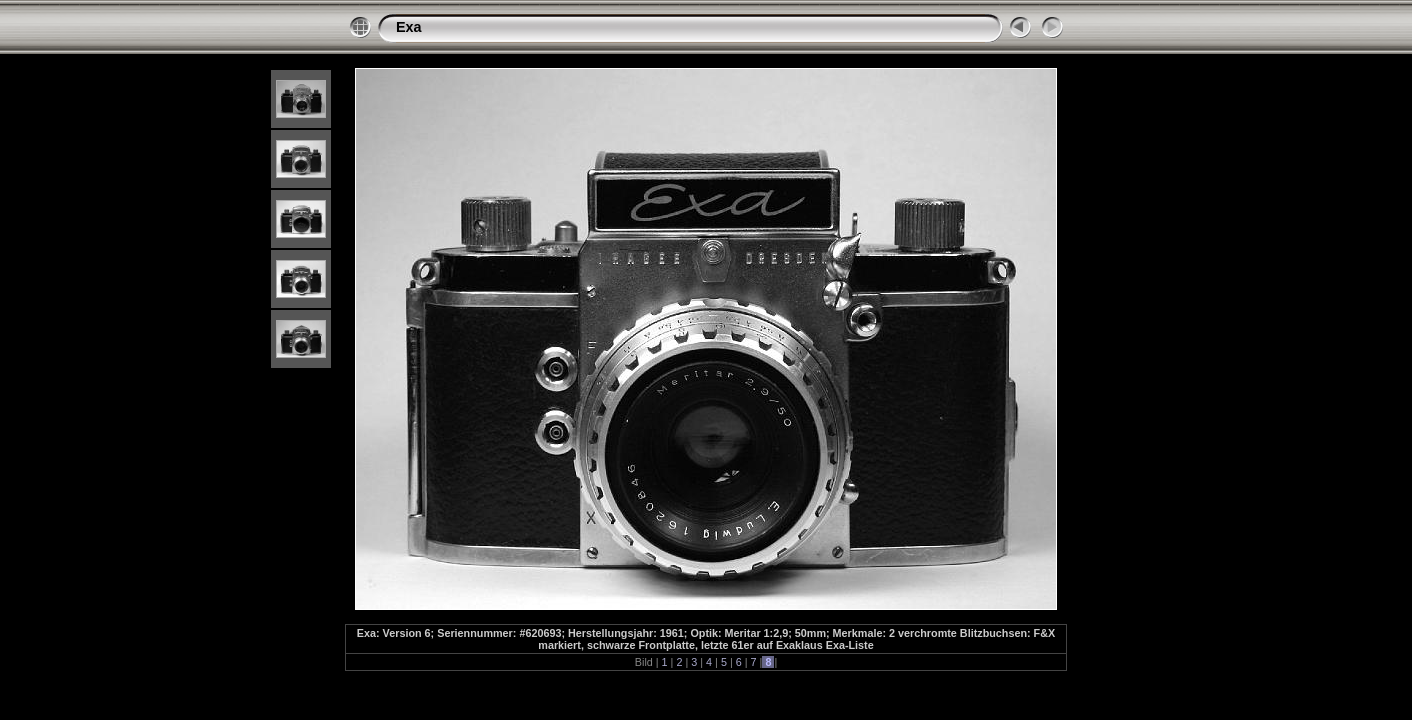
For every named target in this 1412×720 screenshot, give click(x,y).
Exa (409, 27)
